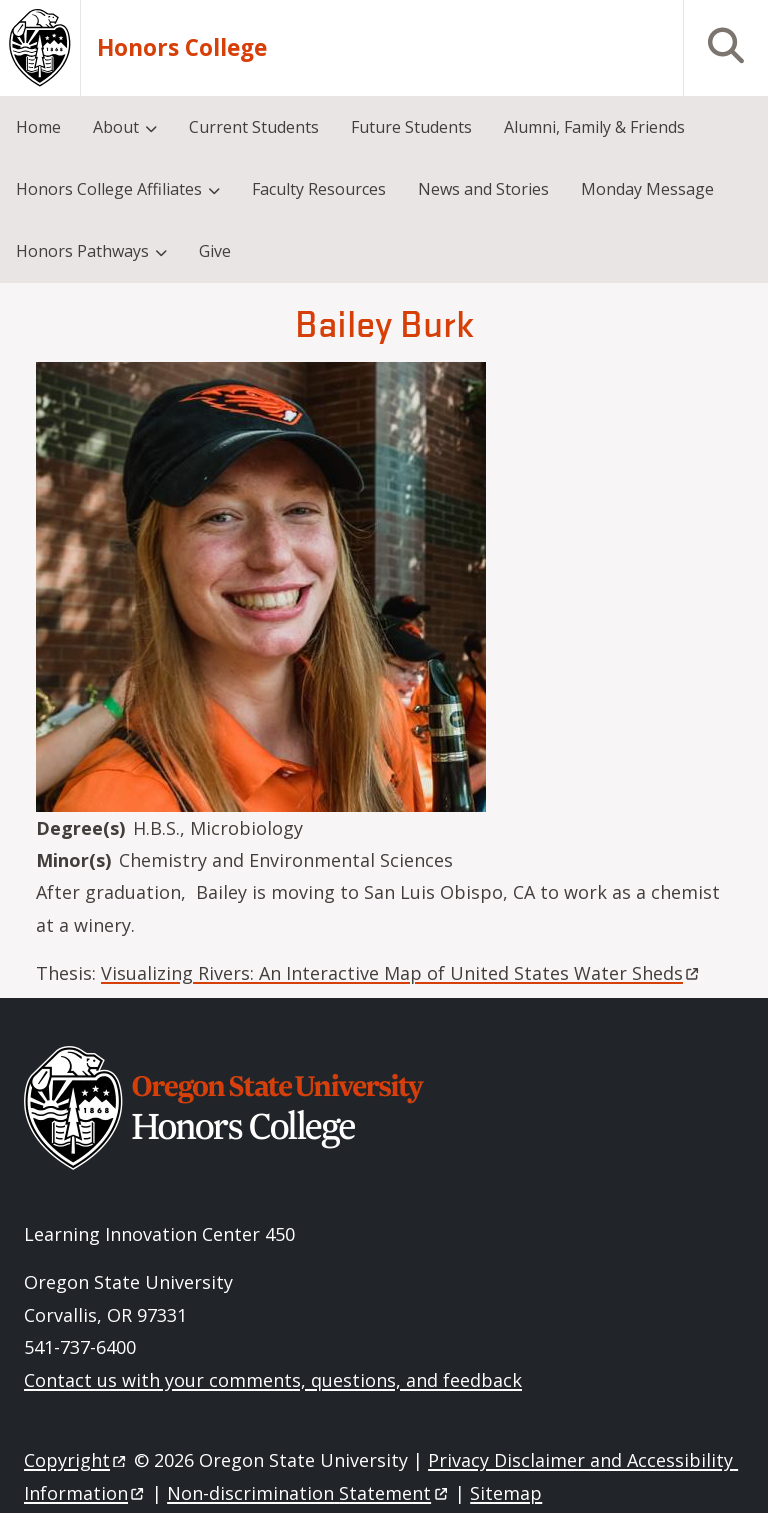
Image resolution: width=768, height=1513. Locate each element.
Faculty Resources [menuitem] (319, 189)
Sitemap (506, 1493)
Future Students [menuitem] (411, 127)
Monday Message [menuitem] (647, 189)
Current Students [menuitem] (254, 127)
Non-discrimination (308, 1493)
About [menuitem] (116, 127)
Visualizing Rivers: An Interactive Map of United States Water (401, 973)
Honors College (182, 48)
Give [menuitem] (215, 251)
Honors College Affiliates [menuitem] (109, 189)
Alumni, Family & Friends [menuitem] (594, 127)
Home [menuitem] (38, 127)
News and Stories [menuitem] (483, 189)
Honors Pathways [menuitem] (82, 251)
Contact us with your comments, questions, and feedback (273, 1380)
